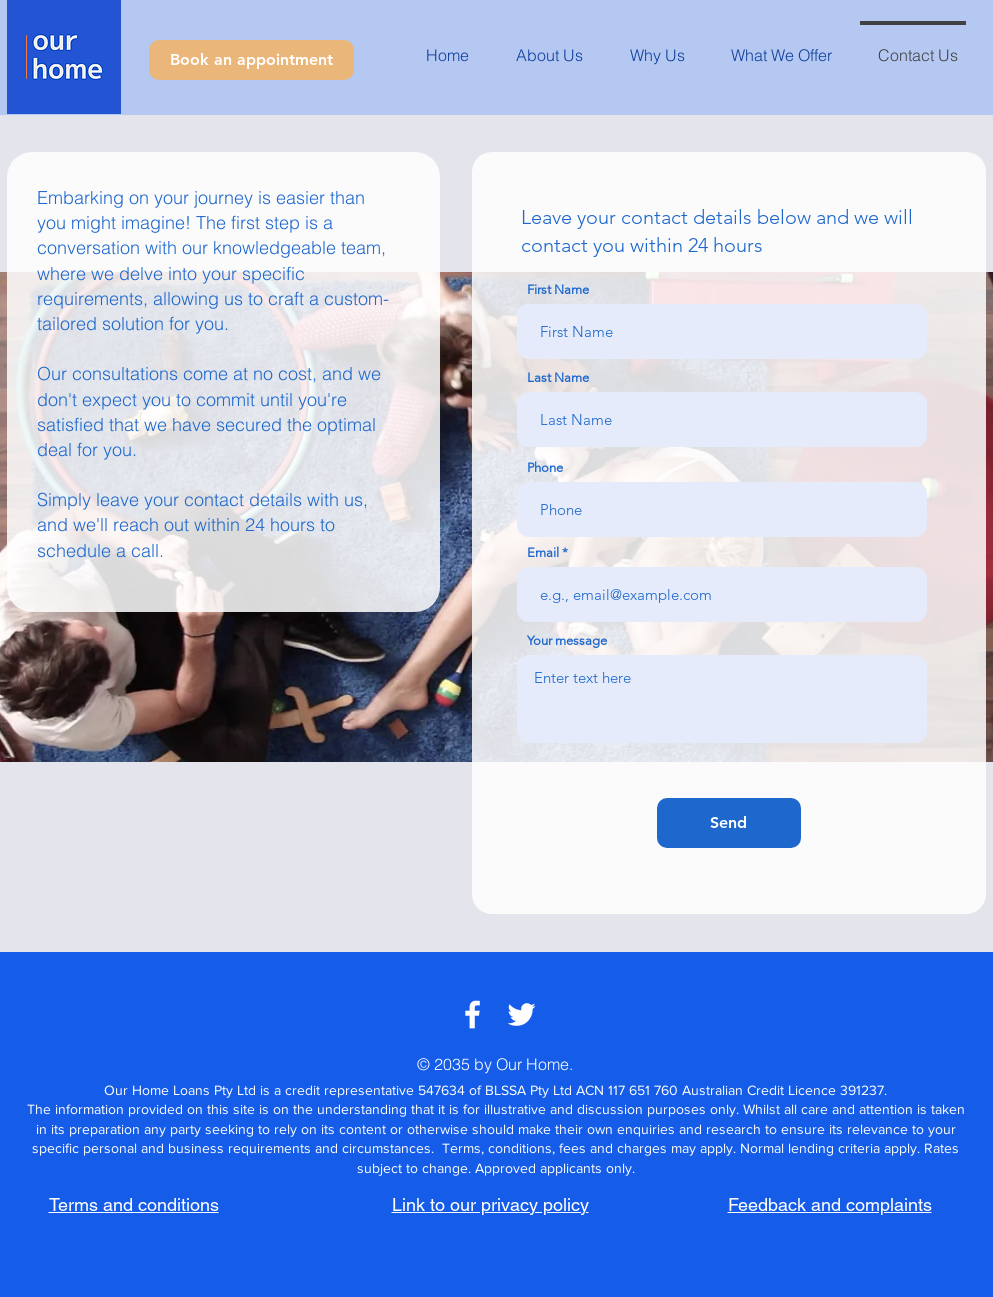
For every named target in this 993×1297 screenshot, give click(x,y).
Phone (545, 467)
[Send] (729, 823)
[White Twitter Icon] (521, 1014)
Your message (567, 640)
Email (543, 552)
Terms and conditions (134, 1204)
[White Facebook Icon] (472, 1014)
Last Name (558, 377)
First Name (558, 289)
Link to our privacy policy (490, 1204)
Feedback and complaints (830, 1204)
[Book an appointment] (251, 60)
